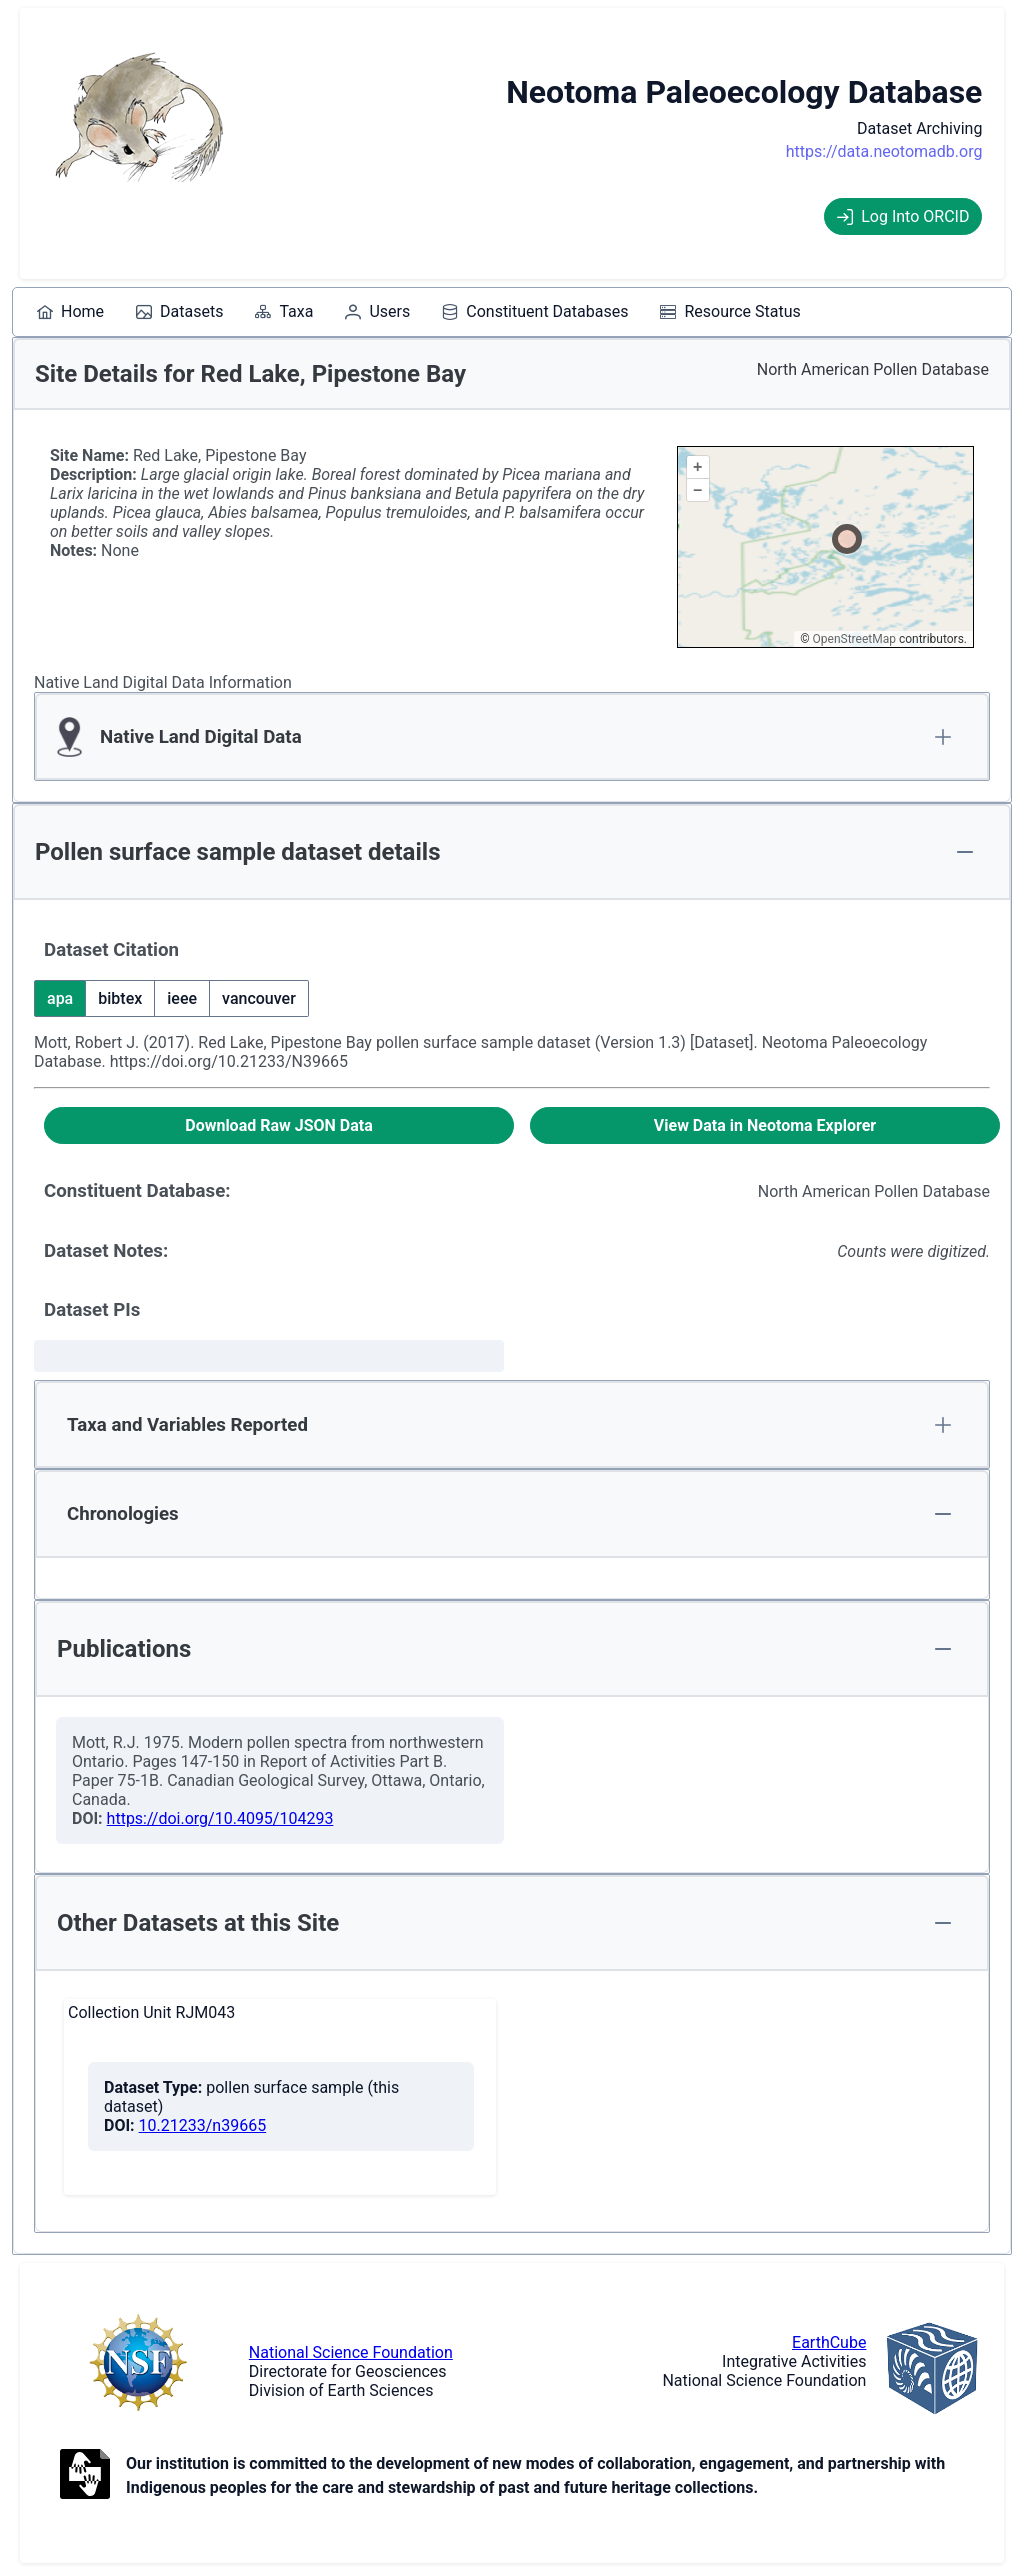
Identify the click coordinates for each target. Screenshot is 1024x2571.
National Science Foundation (351, 2352)
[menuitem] (70, 312)
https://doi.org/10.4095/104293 (220, 1818)
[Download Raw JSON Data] (279, 1125)
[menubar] (419, 312)
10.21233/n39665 (203, 2125)
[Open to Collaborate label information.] (85, 2476)
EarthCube (829, 2342)
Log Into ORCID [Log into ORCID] (903, 216)
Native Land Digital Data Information (163, 682)
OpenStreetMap (854, 639)
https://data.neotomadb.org (884, 151)
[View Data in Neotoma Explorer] (765, 1125)
